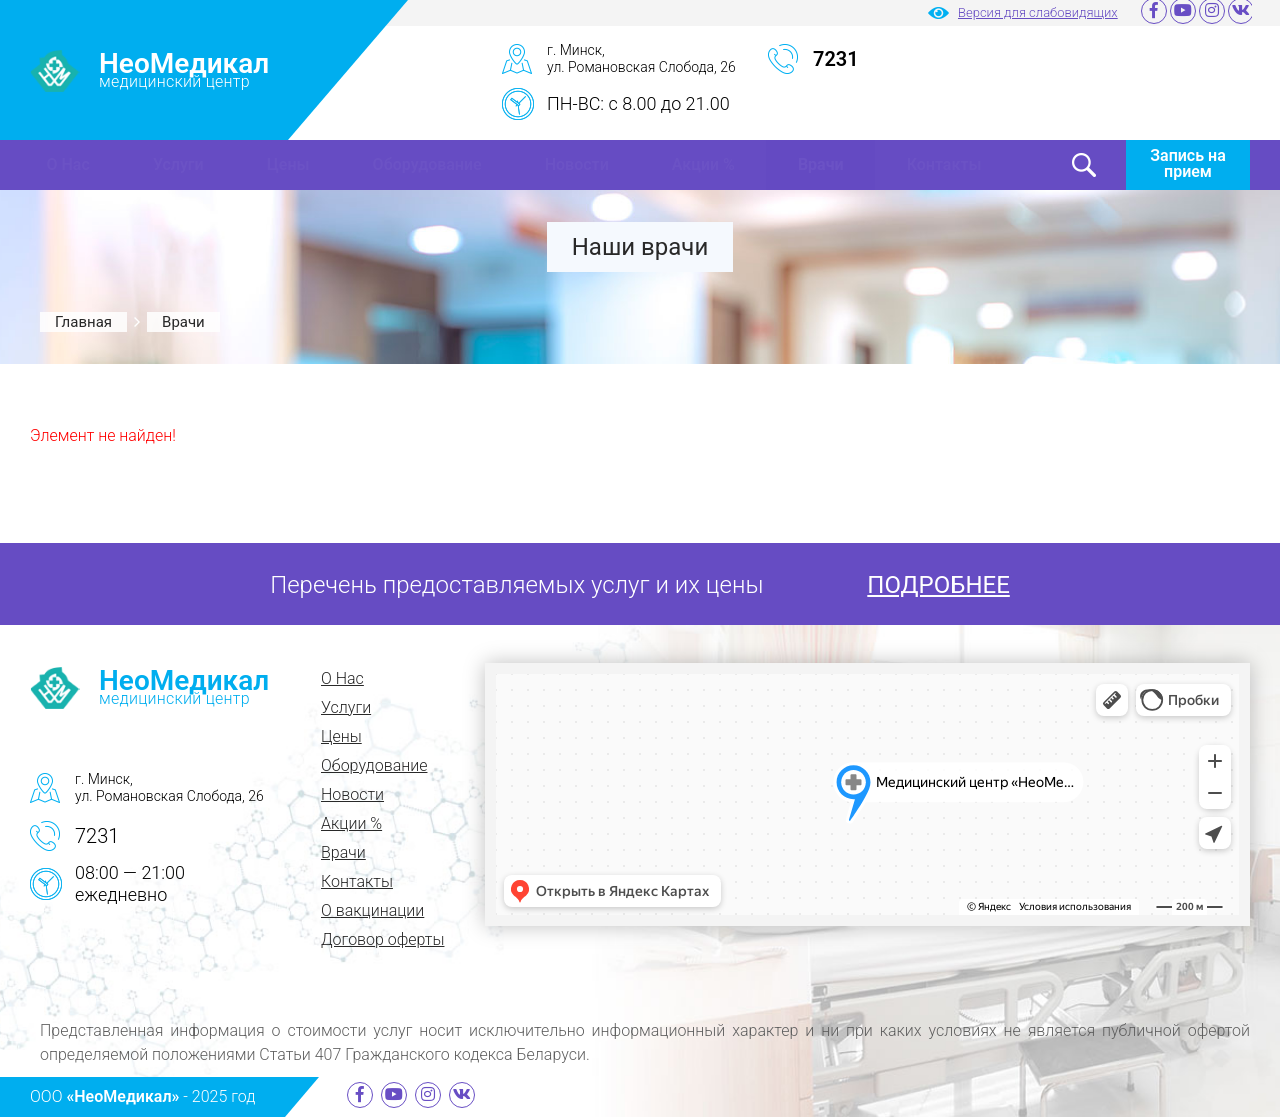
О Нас (68, 164)
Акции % (703, 164)
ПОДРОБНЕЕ (938, 585)
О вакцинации (372, 910)
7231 (97, 836)
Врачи (821, 164)
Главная (83, 322)
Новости (577, 164)
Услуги (178, 164)
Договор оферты (382, 939)
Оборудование (427, 164)
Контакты (944, 164)
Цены (288, 164)
